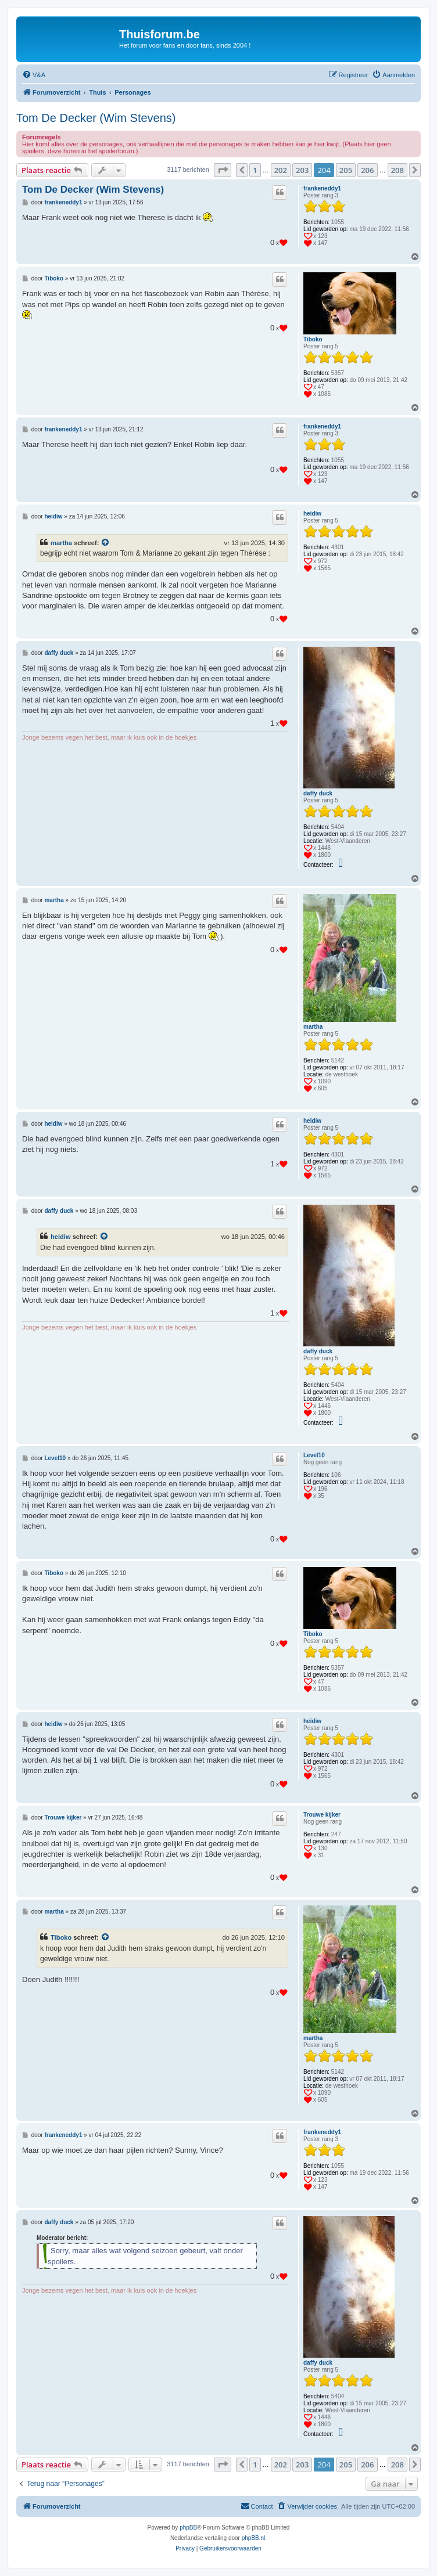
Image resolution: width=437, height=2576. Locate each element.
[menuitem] (33, 75)
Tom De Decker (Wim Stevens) (96, 117)
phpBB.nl (254, 2538)
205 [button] (345, 170)
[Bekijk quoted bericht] (106, 543)
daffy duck (317, 793)
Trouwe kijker (322, 1814)
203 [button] (302, 170)
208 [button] (397, 170)
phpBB (188, 2527)
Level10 (314, 1455)
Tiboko (313, 339)
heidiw (312, 513)
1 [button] (255, 170)
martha (61, 542)
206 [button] (367, 170)
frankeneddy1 (322, 188)
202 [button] (280, 170)
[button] (222, 170)
